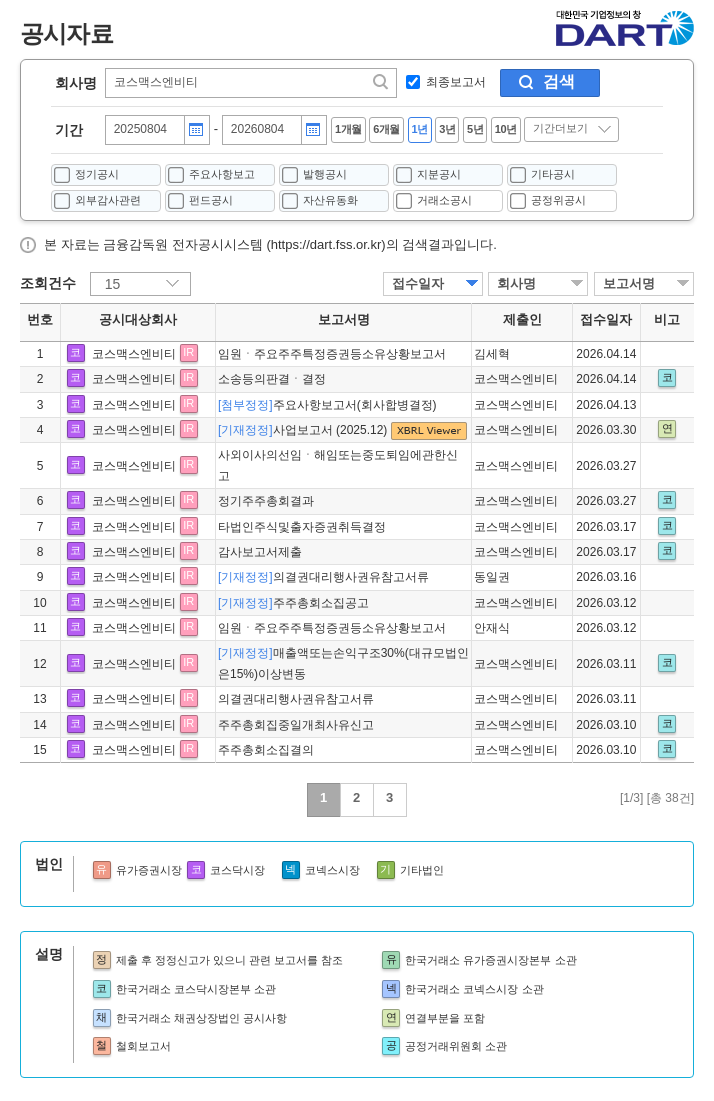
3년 (447, 129)
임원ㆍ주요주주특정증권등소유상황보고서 (332, 354)
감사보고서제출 (260, 552)
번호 (40, 320)
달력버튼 (196, 130)
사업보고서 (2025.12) (304, 430)
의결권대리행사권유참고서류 (323, 577)
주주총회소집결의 (266, 750)
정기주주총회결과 (266, 501)
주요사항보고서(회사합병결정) (327, 405)
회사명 (76, 83)
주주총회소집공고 (293, 603)
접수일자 (418, 283)
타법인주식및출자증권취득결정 (302, 527)
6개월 (386, 129)
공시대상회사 (138, 320)
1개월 (348, 129)
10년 (506, 129)
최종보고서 (456, 82)
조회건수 (48, 283)
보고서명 (629, 283)
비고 (667, 320)
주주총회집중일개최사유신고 (296, 725)
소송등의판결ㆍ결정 (272, 379)
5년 (475, 129)
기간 (69, 130)
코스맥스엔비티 (134, 354)
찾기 (382, 82)
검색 (559, 81)
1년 (420, 129)
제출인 (522, 320)
